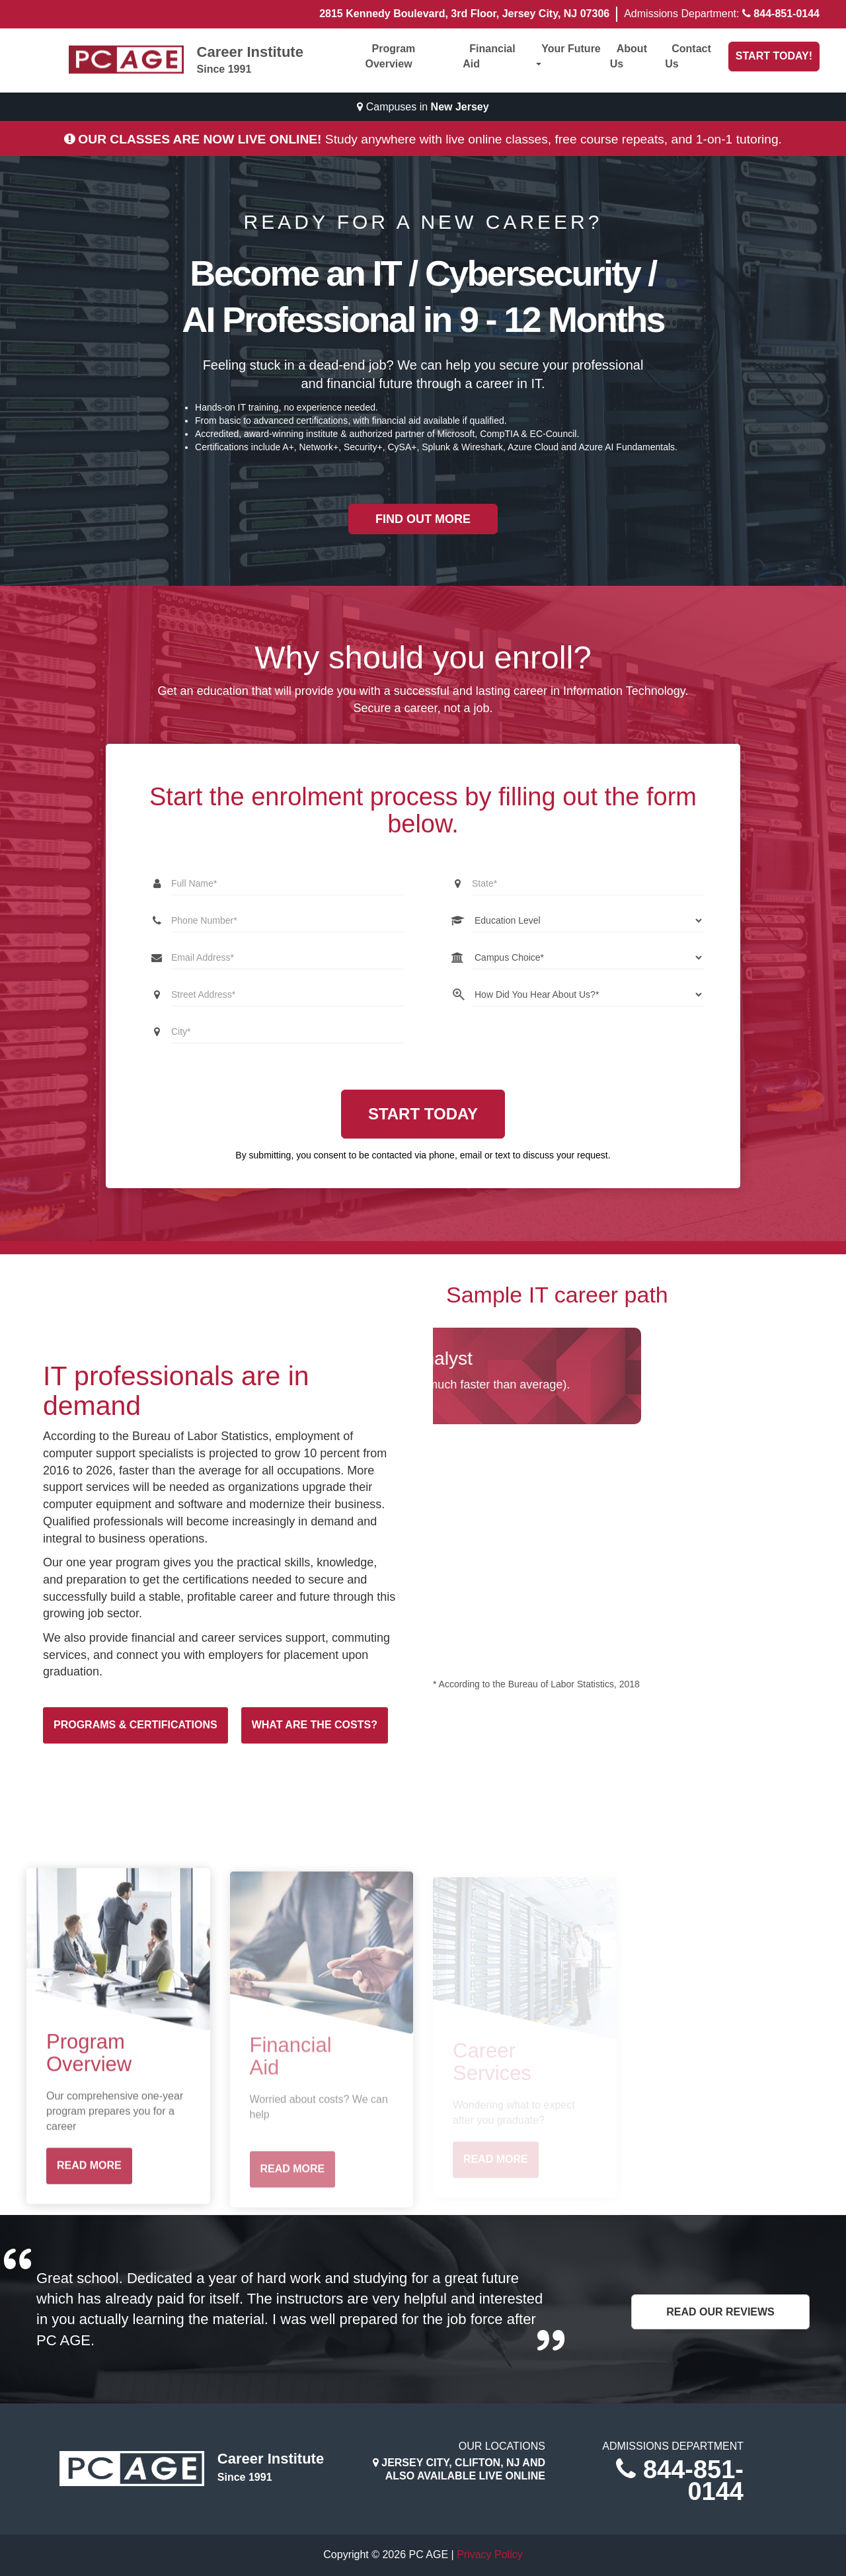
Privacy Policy (490, 2554)
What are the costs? (314, 1724)
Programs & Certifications (135, 1724)
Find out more (423, 519)
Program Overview (390, 56)
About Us (628, 56)
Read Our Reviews (720, 2311)
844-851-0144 (786, 13)
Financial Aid (489, 56)
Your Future (568, 54)
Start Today (423, 1114)
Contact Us (688, 56)
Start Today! (774, 55)
